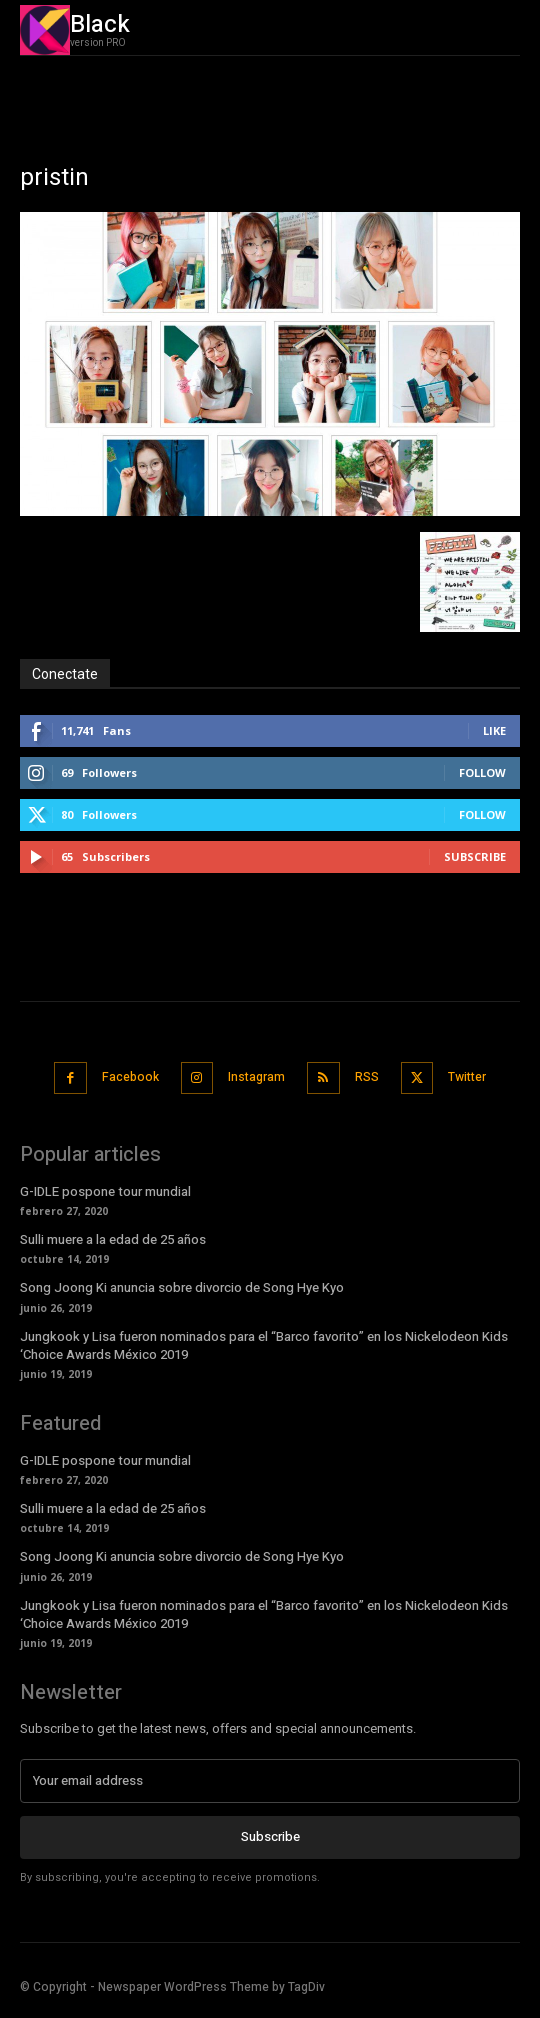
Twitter (467, 1077)
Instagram (256, 1077)
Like (494, 730)
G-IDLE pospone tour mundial (105, 1191)
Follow (482, 772)
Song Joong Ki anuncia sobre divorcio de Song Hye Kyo (182, 1287)
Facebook (130, 1077)
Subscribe (475, 856)
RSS (367, 1077)
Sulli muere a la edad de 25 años (113, 1239)
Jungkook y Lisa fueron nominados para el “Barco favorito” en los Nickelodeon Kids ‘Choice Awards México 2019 (264, 1345)
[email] (270, 1781)
